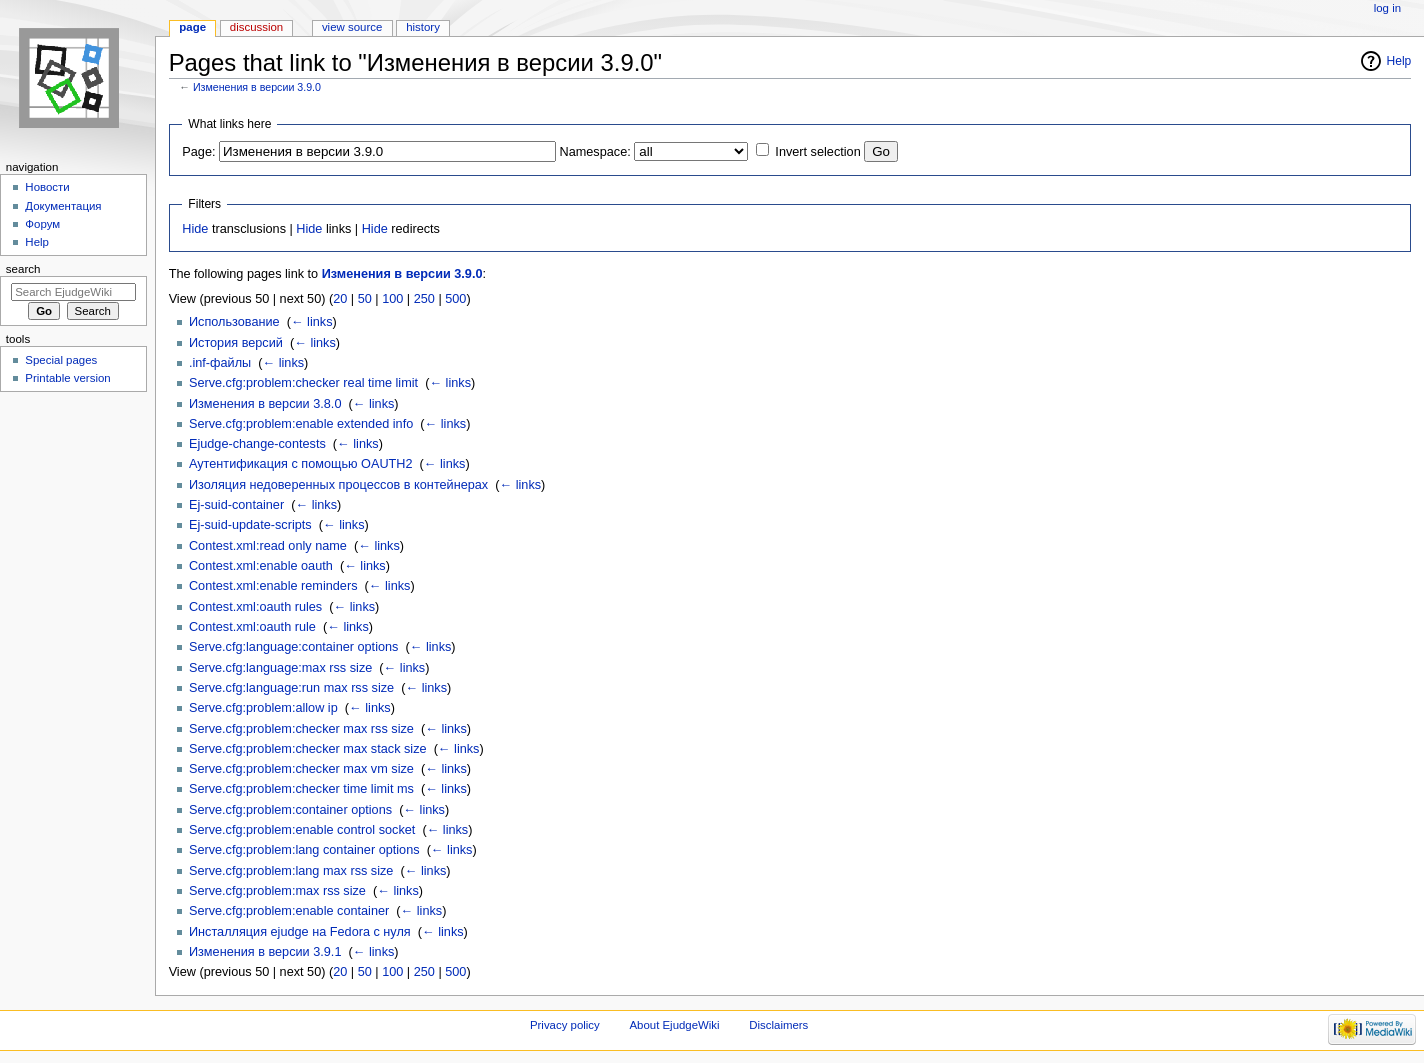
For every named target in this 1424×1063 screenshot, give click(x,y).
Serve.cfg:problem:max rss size (277, 891)
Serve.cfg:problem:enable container (289, 911)
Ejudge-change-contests (257, 444)
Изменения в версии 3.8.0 (265, 404)
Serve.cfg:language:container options (294, 647)
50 (365, 299)
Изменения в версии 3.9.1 (265, 952)
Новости (47, 187)
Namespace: (595, 152)
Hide (195, 229)
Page (192, 27)
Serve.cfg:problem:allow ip (263, 708)
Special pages (61, 360)
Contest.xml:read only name (268, 546)
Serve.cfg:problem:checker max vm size (301, 769)
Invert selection (817, 152)
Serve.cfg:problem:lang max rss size (291, 871)
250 (424, 299)
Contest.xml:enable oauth (261, 566)
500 (455, 299)
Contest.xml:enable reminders (273, 586)
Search (23, 269)
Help (1399, 61)
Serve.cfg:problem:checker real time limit (303, 383)
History (423, 27)
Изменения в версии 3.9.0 (257, 87)
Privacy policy (565, 1025)
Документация (63, 206)
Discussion (256, 27)
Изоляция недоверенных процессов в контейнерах (338, 485)
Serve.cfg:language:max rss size (280, 668)
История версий (236, 343)
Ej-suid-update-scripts (250, 525)
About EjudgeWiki (674, 1025)
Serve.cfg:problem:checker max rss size (301, 729)
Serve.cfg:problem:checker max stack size (308, 749)
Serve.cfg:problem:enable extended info (301, 424)
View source (352, 27)
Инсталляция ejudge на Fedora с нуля (300, 932)
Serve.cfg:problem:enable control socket (302, 830)
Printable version (67, 378)
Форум (42, 224)
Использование (234, 322)
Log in (1387, 8)
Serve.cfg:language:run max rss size (291, 688)
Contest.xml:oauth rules (255, 607)
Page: (198, 152)
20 (340, 299)
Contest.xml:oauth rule (252, 627)
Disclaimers (778, 1025)
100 (392, 299)
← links (312, 322)
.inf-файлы (220, 363)
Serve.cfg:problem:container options (290, 810)
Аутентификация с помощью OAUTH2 (301, 464)
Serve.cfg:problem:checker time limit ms (301, 789)
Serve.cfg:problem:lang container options (304, 850)
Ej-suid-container (236, 505)
